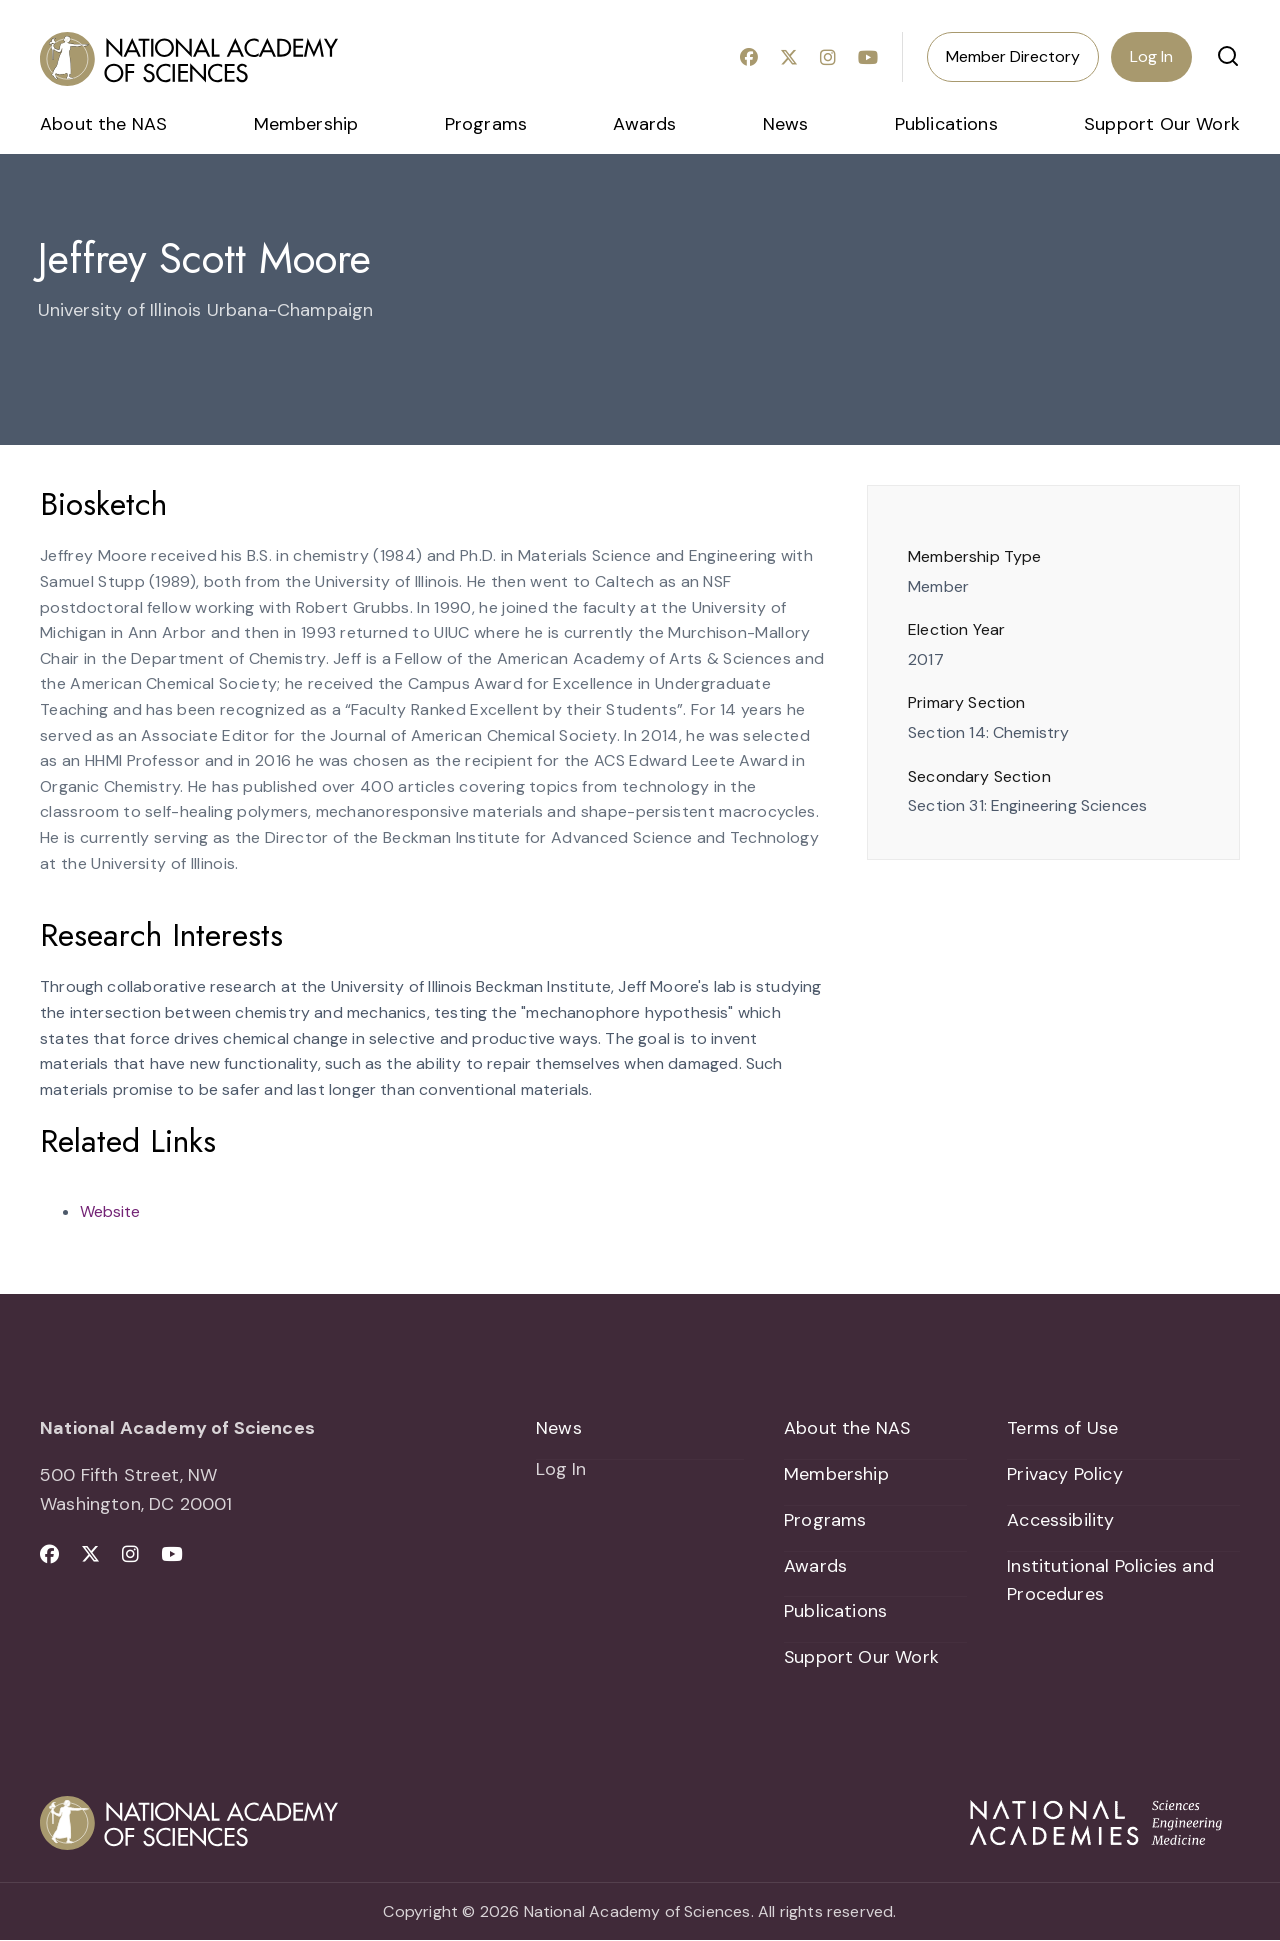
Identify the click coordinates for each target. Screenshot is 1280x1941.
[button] (1228, 56)
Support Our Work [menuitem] (1162, 124)
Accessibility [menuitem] (1060, 1520)
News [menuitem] (786, 124)
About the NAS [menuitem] (103, 124)
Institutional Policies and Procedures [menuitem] (1110, 1580)
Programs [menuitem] (486, 124)
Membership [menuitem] (306, 124)
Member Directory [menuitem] (1013, 56)
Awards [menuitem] (644, 124)
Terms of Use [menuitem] (1062, 1428)
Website (110, 1211)
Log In (1151, 56)
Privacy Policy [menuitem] (1065, 1474)
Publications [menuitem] (946, 124)
